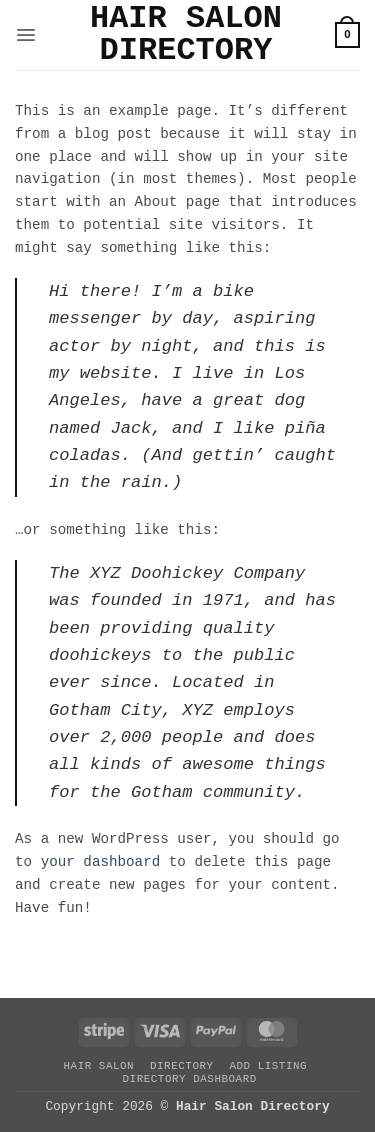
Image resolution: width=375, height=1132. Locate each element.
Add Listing (268, 1066)
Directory (182, 1066)
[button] (26, 35)
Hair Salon (98, 1066)
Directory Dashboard (189, 1079)
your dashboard (101, 862)
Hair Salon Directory (186, 35)
